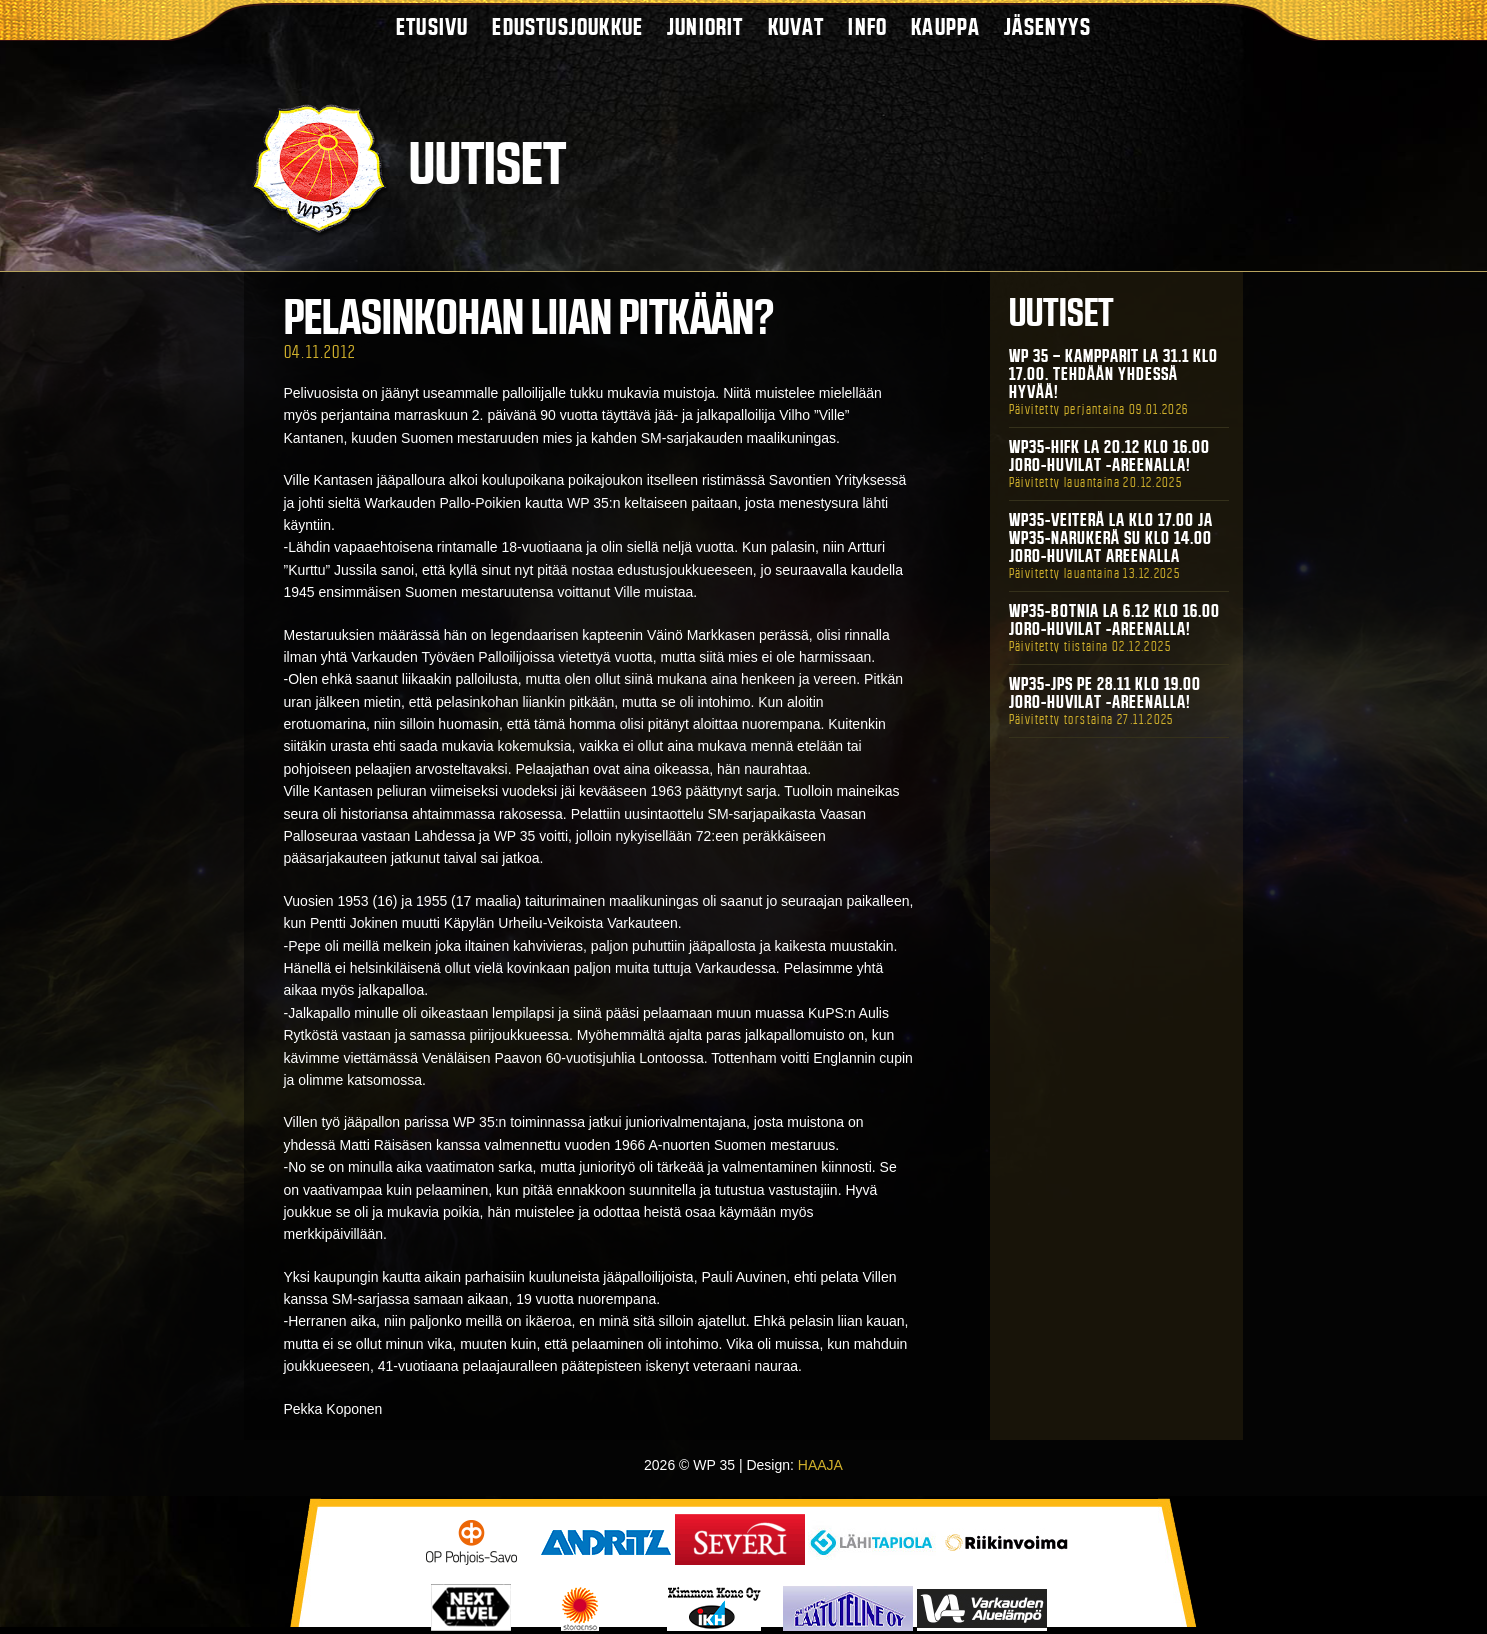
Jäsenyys (1047, 26)
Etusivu (432, 26)
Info (867, 26)
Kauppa (945, 26)
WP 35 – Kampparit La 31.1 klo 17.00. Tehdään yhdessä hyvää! (1113, 374)
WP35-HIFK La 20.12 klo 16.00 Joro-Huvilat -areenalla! (1109, 456)
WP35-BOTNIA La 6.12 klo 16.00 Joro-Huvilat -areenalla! (1114, 620)
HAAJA (820, 1465)
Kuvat (796, 26)
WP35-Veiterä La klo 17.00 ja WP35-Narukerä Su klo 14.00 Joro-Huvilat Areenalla (1111, 538)
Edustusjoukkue (567, 26)
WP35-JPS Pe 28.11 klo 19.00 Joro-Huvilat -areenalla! (1105, 693)
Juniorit (705, 26)
